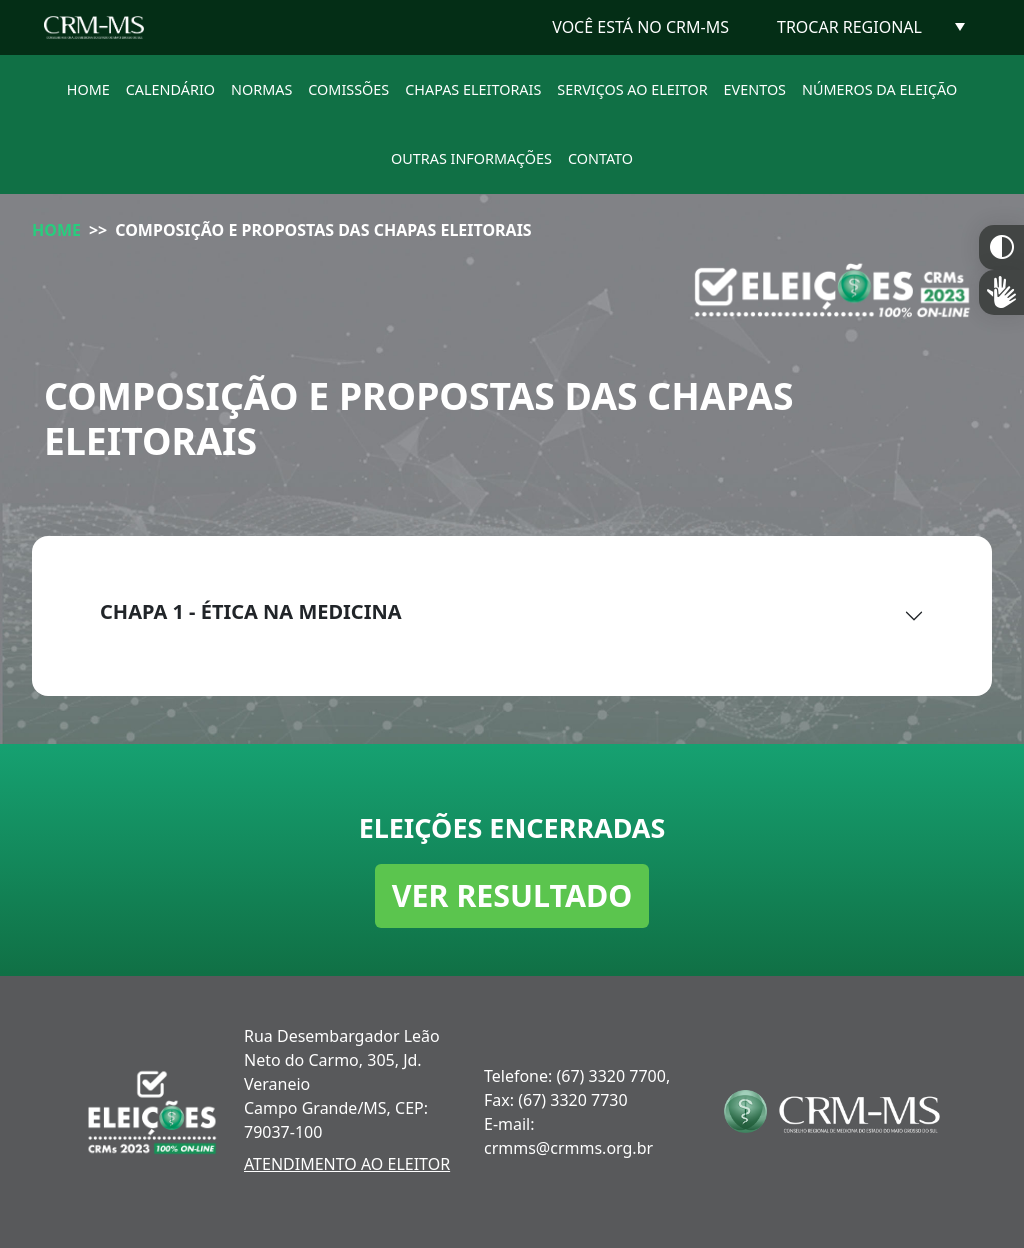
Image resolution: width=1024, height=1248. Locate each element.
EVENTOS (755, 89)
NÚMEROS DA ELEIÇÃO (879, 89)
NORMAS (261, 89)
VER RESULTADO (512, 895)
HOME (88, 89)
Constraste (1001, 247)
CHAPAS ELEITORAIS (473, 89)
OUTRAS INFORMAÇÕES (471, 158)
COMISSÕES (348, 89)
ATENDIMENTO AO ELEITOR (347, 1164)
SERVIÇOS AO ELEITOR (632, 89)
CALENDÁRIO (170, 89)
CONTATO (600, 158)
